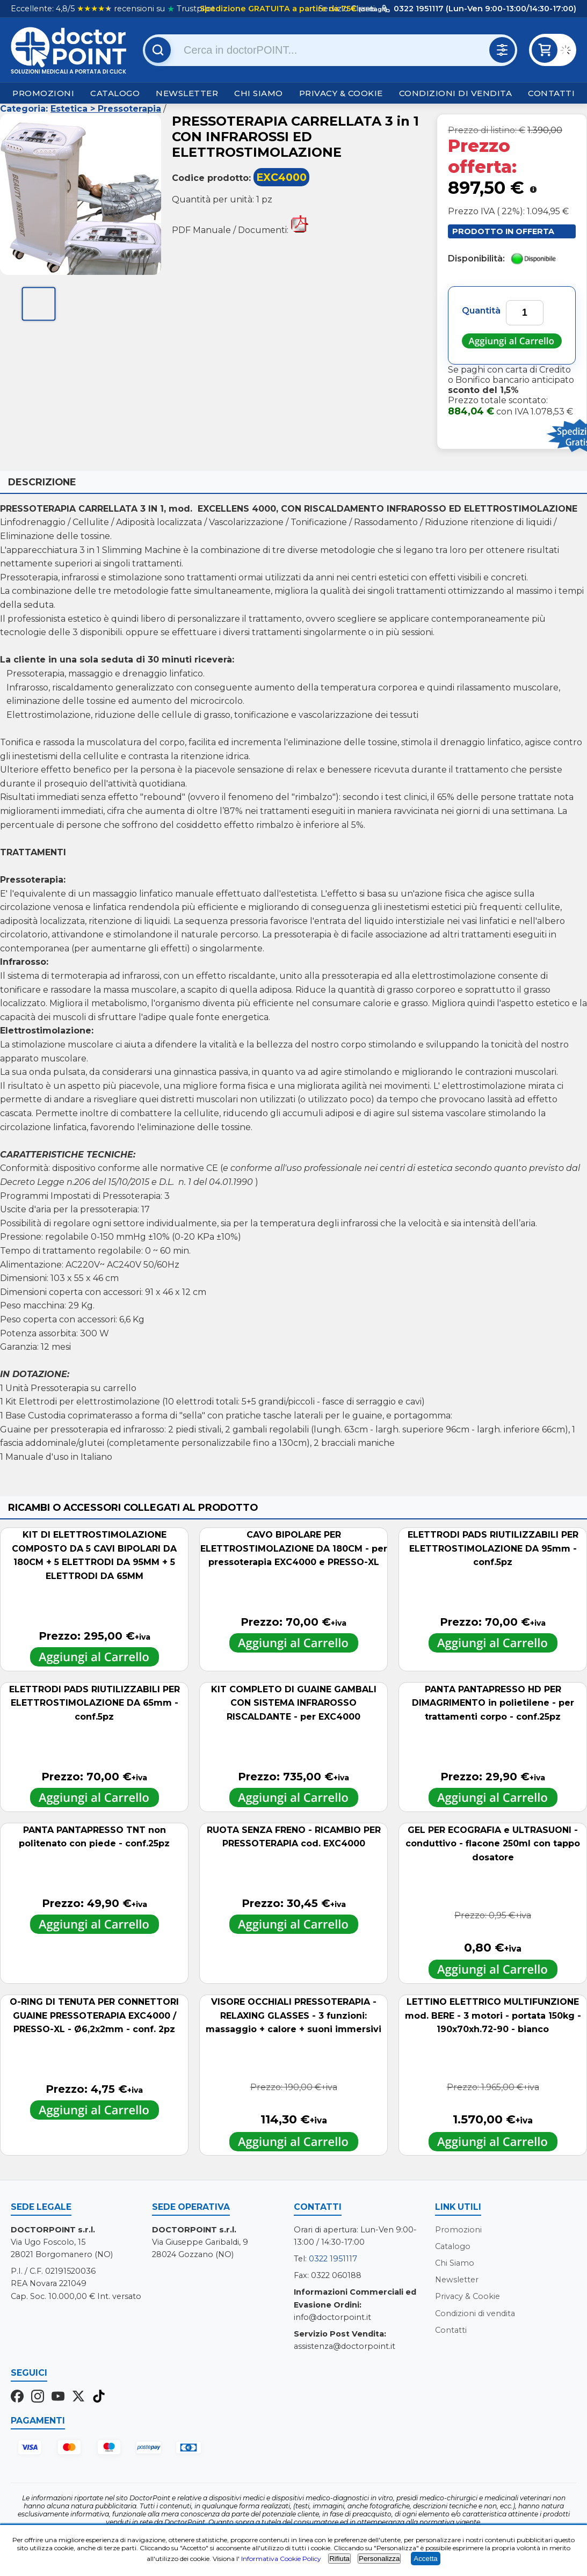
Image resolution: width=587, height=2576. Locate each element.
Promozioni (43, 93)
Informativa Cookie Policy (281, 2559)
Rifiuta (339, 2559)
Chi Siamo (258, 93)
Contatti (551, 93)
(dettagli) (372, 9)
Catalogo (115, 93)
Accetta (425, 2559)
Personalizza (379, 2559)
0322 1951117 (333, 2259)
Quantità (481, 310)
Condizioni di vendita (455, 93)
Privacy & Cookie (341, 93)
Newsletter (187, 93)
